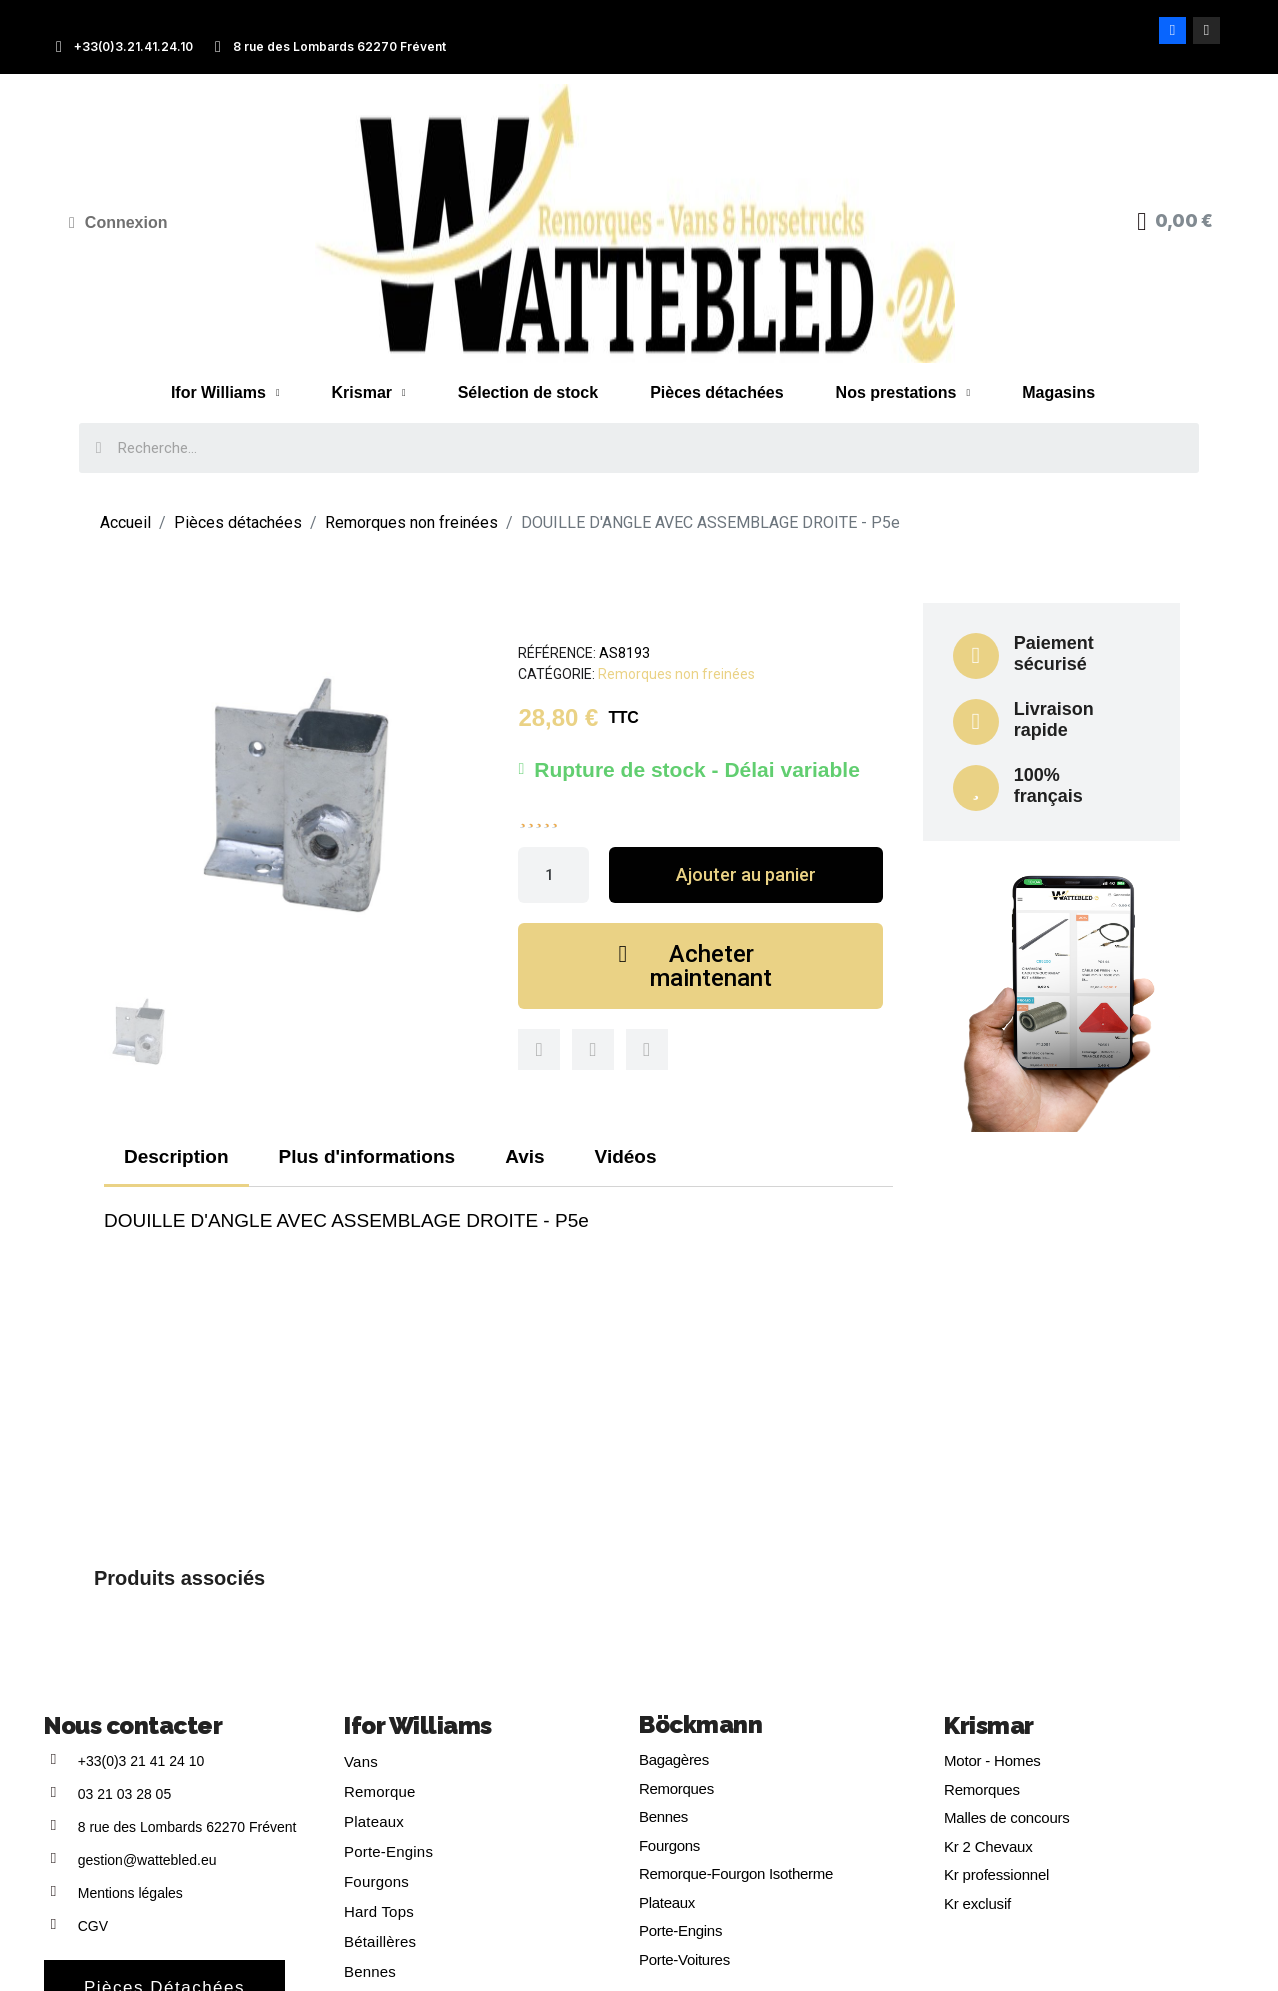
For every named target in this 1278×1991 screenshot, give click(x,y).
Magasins (1058, 392)
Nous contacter (133, 1725)
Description (176, 1156)
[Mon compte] (118, 223)
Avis (524, 1156)
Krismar (369, 393)
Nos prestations (903, 393)
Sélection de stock (528, 392)
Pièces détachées (716, 392)
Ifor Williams (225, 393)
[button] (745, 875)
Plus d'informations (367, 1156)
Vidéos (626, 1156)
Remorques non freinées (676, 674)
